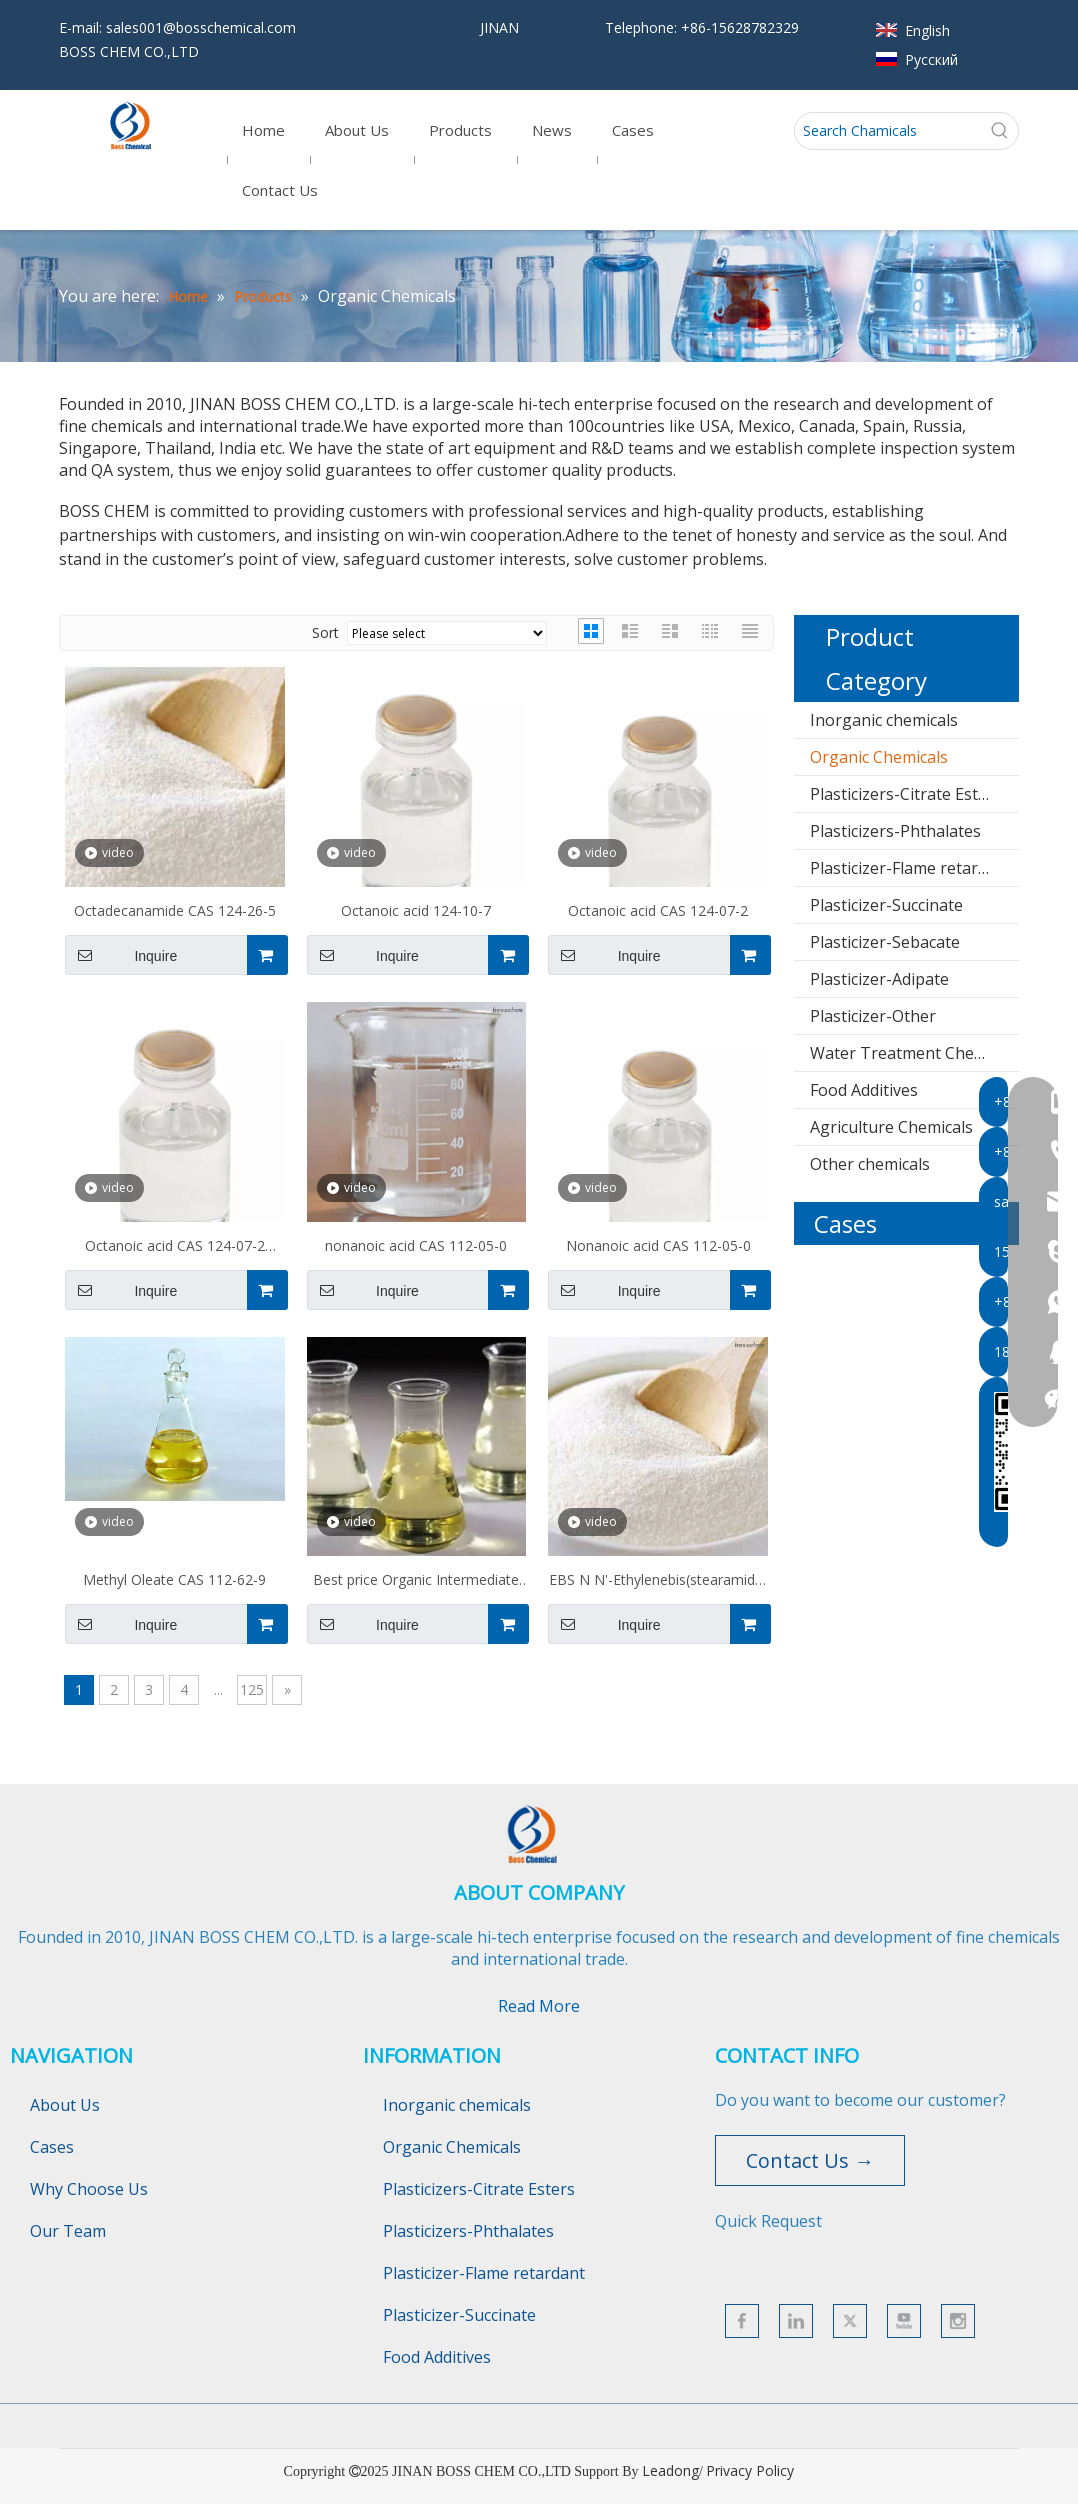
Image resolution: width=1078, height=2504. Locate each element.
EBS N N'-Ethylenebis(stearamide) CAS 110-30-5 (658, 1582)
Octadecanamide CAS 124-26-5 (175, 910)
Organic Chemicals (879, 757)
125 (252, 1689)
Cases (52, 2147)
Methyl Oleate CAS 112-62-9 (174, 1579)
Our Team (68, 2231)
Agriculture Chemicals (891, 1127)
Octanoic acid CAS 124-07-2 (658, 910)
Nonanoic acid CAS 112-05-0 (658, 1245)
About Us (65, 2105)
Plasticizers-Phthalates (895, 831)
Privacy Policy (750, 2470)
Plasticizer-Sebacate (885, 942)
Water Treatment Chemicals (914, 1053)
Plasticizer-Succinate (886, 905)
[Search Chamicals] (888, 131)
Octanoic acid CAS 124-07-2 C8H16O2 (175, 1248)
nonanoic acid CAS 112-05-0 (416, 1245)
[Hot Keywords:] (1000, 131)
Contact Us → (810, 2160)
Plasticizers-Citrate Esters (906, 794)
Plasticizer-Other (873, 1016)
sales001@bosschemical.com (201, 27)
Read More (539, 2006)
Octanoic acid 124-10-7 (416, 910)
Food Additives (864, 1090)
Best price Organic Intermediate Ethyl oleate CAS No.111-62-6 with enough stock (416, 1582)
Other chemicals (870, 1164)
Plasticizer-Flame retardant (911, 868)
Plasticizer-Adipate (879, 979)
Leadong (670, 2470)
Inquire (121, 955)
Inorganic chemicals (884, 720)
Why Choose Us (89, 2189)
